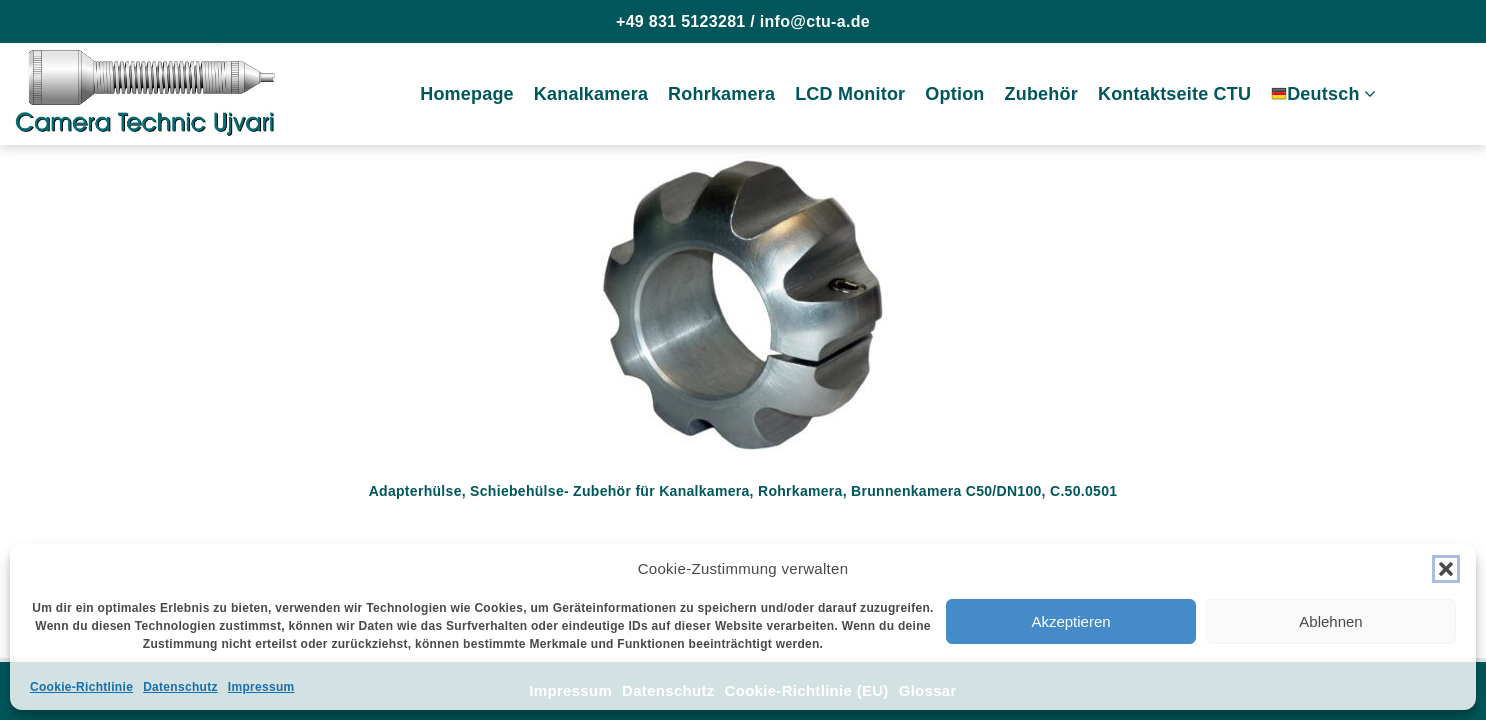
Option (954, 94)
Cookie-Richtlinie (81, 687)
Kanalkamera (591, 94)
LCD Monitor (850, 94)
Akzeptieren (1070, 621)
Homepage (467, 94)
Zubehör (1041, 94)
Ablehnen (1330, 621)
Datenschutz (180, 687)
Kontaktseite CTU (1174, 94)
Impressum (261, 687)
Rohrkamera (721, 94)
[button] (1446, 569)
